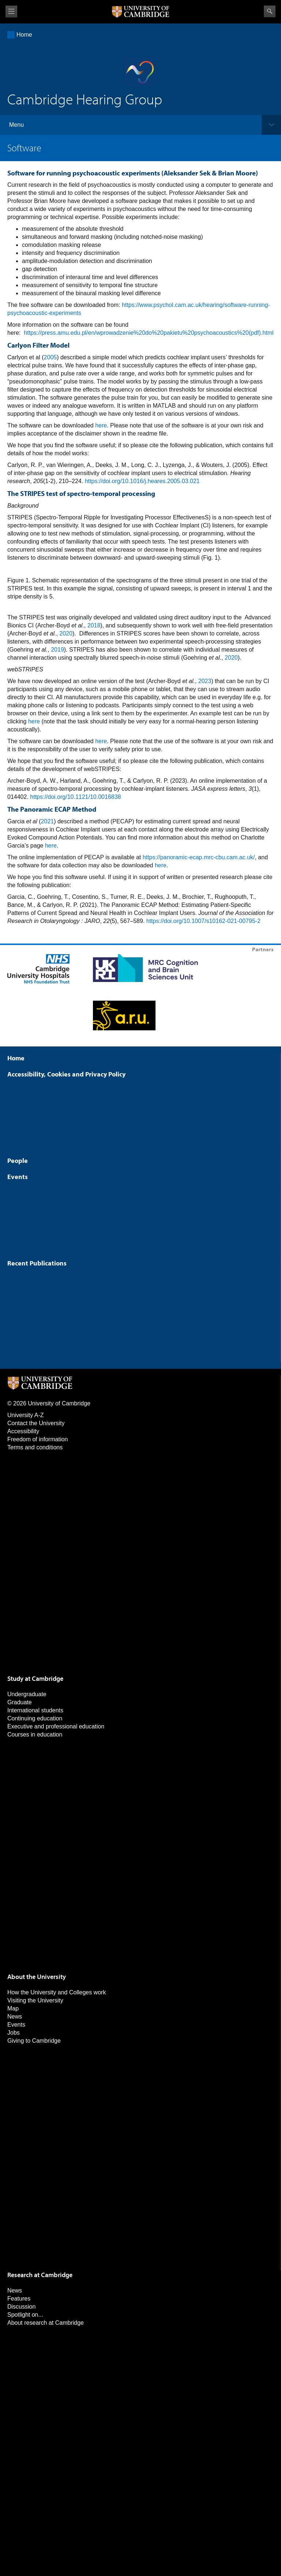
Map (13, 2008)
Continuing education (34, 1718)
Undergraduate (26, 1694)
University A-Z (25, 1415)
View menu (11, 11)
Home (24, 34)
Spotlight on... (25, 2315)
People (17, 1160)
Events (17, 1176)
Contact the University (36, 1423)
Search (270, 11)
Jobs (13, 2033)
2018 (94, 625)
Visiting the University (35, 2000)
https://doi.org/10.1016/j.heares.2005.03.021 (142, 481)
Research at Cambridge (39, 2275)
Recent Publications (37, 1263)
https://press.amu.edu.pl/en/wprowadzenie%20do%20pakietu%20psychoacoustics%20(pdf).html (148, 333)
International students (35, 1710)
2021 (47, 821)
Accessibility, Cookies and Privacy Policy (66, 1074)
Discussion (21, 2306)
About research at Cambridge (45, 2323)
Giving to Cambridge (34, 2041)
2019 (57, 649)
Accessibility (23, 1431)
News (14, 2016)
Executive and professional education (55, 1726)
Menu (16, 125)
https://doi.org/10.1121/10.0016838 (75, 797)
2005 (50, 357)
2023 (204, 681)
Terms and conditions (35, 1447)
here (101, 425)
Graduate (19, 1702)
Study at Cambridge (35, 1678)
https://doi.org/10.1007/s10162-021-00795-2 (203, 921)
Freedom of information (37, 1439)
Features (18, 2298)
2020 (65, 633)
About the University (36, 1976)
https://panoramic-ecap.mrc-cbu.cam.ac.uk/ (199, 857)
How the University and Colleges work (56, 1992)
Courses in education (34, 1734)
